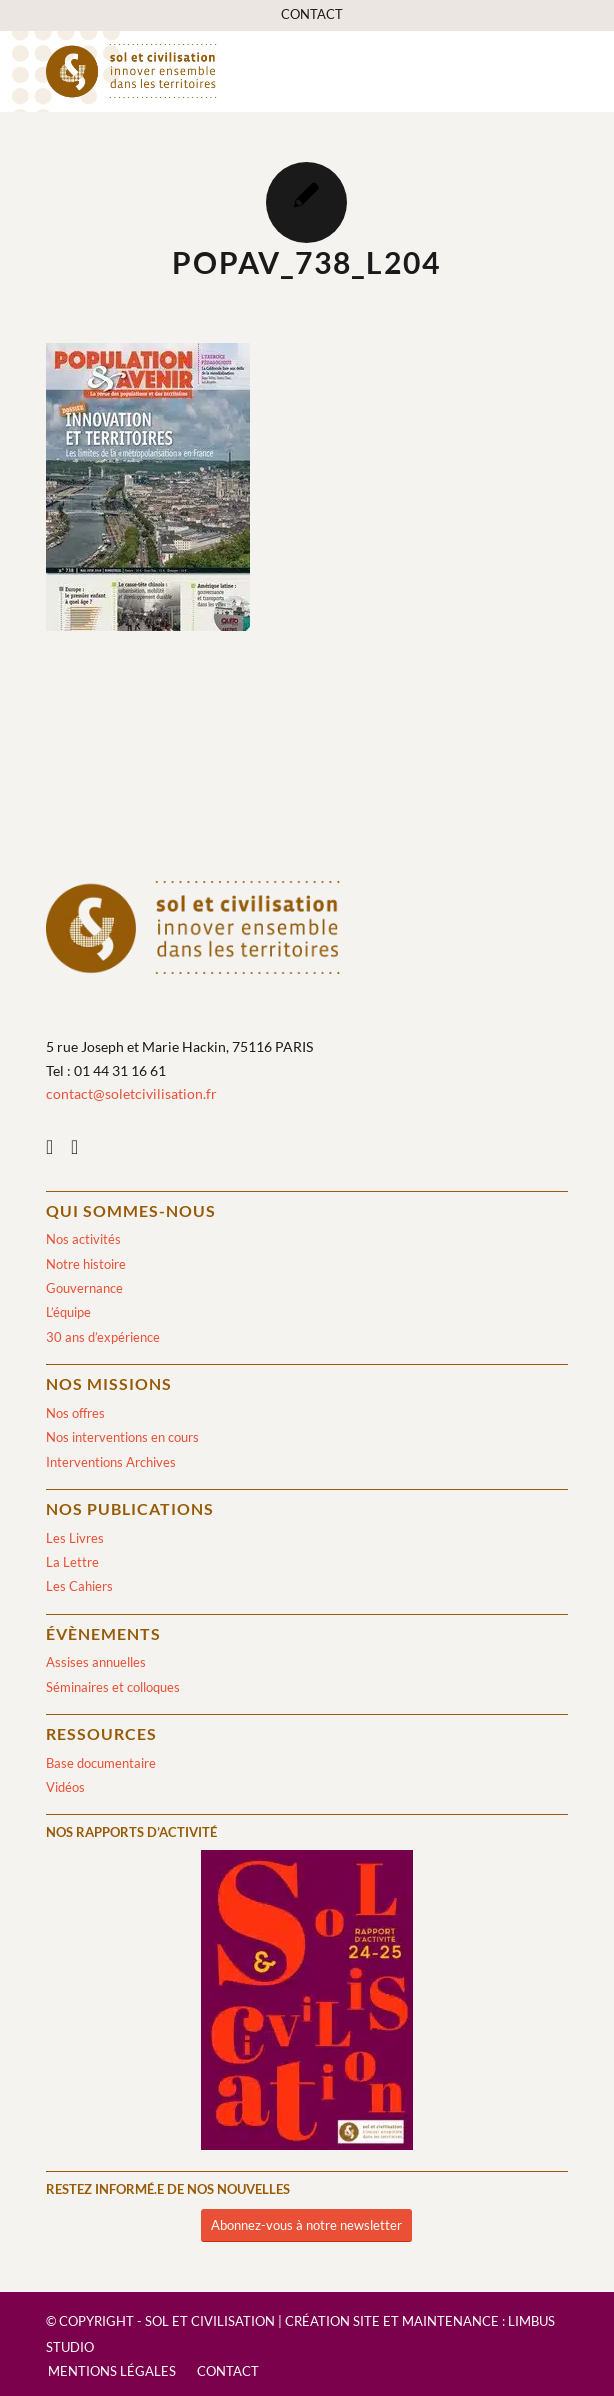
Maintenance (450, 2321)
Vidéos (65, 1787)
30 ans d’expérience (103, 1337)
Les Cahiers (79, 1586)
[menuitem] (312, 14)
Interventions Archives (111, 1462)
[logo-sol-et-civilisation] (255, 71)
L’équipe (68, 1312)
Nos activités (83, 1239)
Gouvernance (84, 1288)
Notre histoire (86, 1264)
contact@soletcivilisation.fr (131, 1093)
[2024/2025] (307, 2003)
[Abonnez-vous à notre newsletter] (306, 2225)
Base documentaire (101, 1763)
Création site (332, 2321)
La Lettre (72, 1562)
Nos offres (75, 1413)
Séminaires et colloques (113, 1687)
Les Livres (75, 1538)
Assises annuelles (96, 1662)
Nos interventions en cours (122, 1437)
